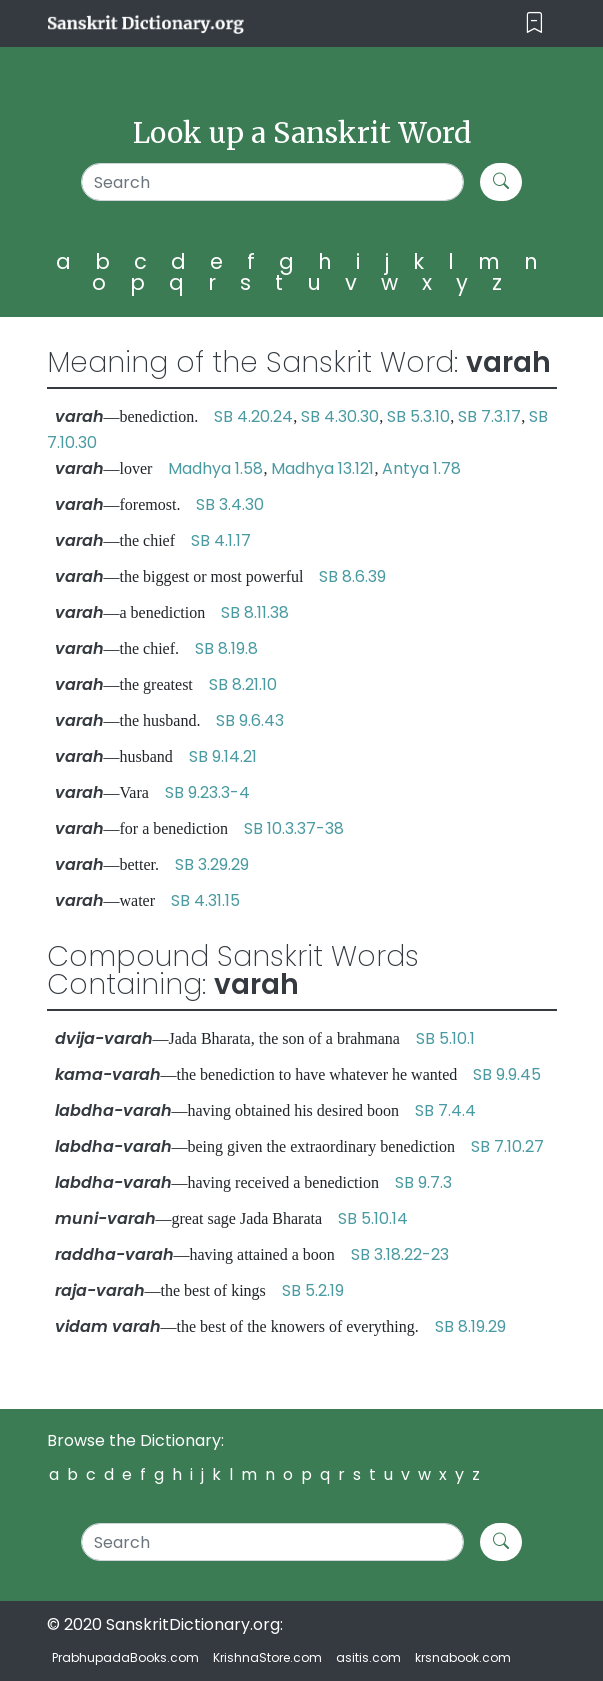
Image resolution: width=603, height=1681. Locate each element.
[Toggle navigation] (534, 23)
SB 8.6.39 (352, 576)
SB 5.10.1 (445, 1038)
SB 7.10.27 (507, 1146)
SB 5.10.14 (373, 1218)
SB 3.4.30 (230, 504)
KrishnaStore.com (267, 1657)
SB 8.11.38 (255, 612)
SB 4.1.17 (221, 540)
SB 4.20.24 (253, 416)
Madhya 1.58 (215, 468)
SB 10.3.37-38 (294, 828)
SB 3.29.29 (212, 864)
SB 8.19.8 (226, 648)
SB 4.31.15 (205, 900)
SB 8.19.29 (470, 1326)
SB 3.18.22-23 (400, 1254)
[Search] (272, 182)
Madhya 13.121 (322, 468)
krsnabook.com (463, 1657)
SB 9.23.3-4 (207, 792)
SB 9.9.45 (507, 1074)
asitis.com (368, 1657)
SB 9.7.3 (423, 1182)
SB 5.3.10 (418, 416)
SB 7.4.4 (445, 1110)
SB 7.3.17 (489, 416)
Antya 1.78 (421, 468)
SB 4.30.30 (340, 416)
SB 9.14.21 (223, 756)
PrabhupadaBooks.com (125, 1657)
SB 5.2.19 (313, 1290)
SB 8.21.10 (243, 684)
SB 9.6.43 (250, 720)
